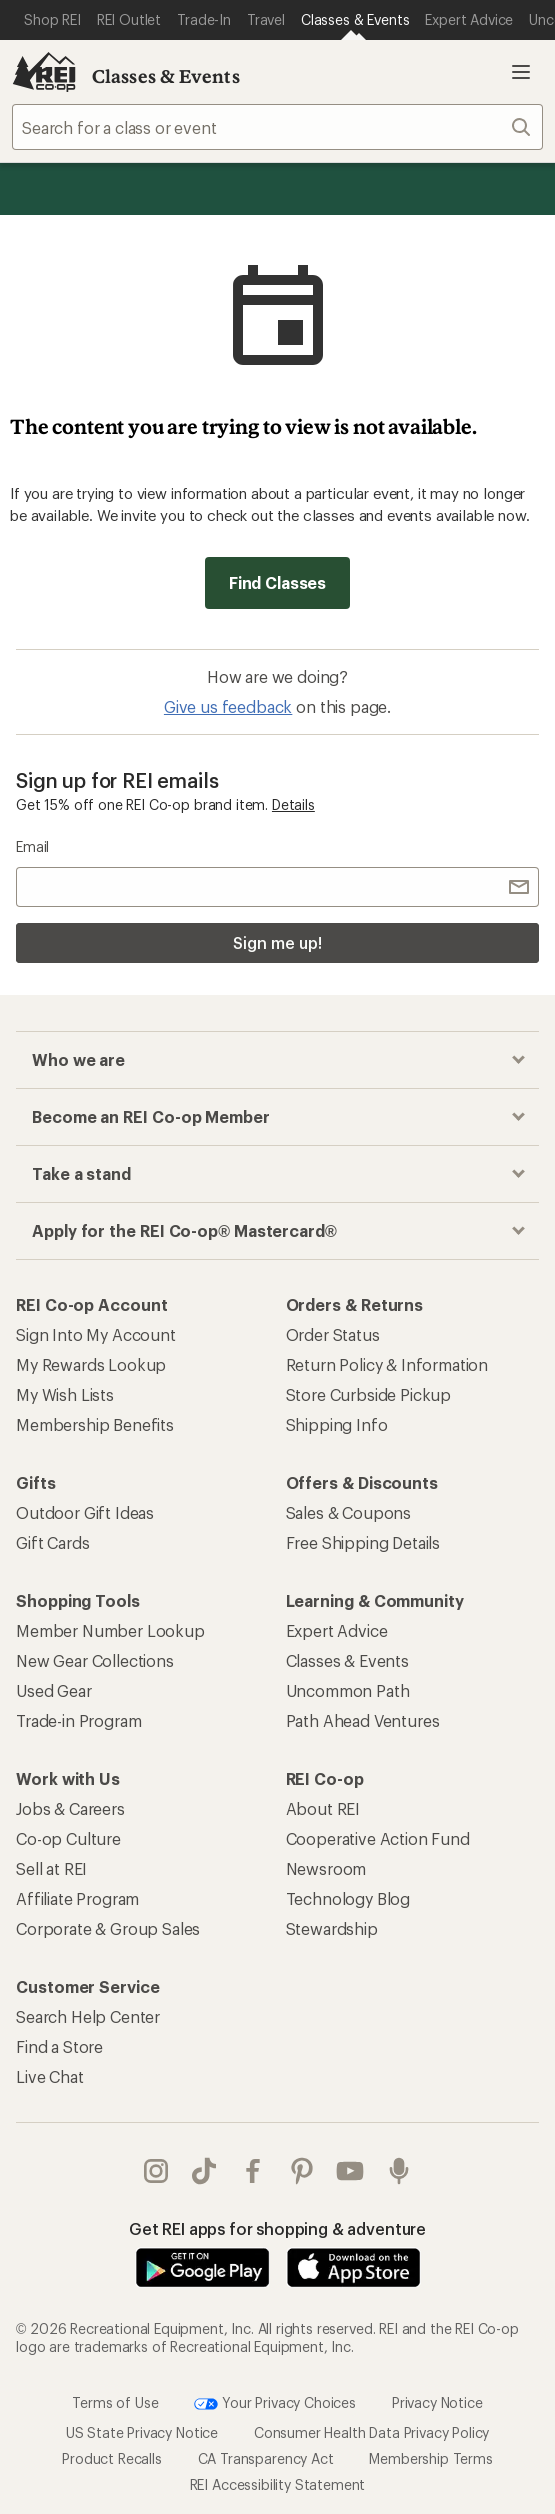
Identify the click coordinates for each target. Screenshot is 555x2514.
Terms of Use (115, 2401)
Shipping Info (337, 1424)
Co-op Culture (68, 1838)
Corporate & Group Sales (108, 1928)
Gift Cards (52, 1542)
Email (32, 846)
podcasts (399, 2171)
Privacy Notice (437, 2401)
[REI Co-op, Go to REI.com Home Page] (44, 72)
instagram (156, 2171)
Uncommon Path (348, 1690)
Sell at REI (51, 1868)
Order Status (333, 1334)
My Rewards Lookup (91, 1364)
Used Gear (54, 1690)
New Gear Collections (95, 1660)
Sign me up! (277, 942)
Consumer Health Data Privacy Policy (371, 2432)
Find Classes (277, 582)
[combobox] (277, 127)
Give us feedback (228, 706)
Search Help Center (88, 2016)
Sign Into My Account (96, 1334)
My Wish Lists (65, 1394)
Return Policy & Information (387, 1364)
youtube (350, 2171)
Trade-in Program (78, 1720)
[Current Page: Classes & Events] (355, 20)
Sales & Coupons (349, 1512)
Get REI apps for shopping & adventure (277, 2228)
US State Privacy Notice (142, 2432)
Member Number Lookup (110, 1630)
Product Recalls (112, 2458)
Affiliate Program (77, 1898)
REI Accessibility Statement (278, 2484)
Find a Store (59, 2046)
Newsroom (326, 1868)
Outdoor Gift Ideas (85, 1512)
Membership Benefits (95, 1424)
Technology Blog (348, 1898)
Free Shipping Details (363, 1542)
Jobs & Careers (70, 1808)
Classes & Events (166, 76)
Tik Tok (204, 2171)
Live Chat (50, 2076)
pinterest (302, 2171)
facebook (253, 2171)
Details (293, 804)
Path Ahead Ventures (363, 1720)
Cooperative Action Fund (378, 1838)
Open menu (521, 72)
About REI (323, 1808)
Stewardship (332, 1928)
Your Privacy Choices (275, 2404)
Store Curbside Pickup (369, 1394)
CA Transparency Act (266, 2458)
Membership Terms (430, 2458)
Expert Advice (337, 1630)
